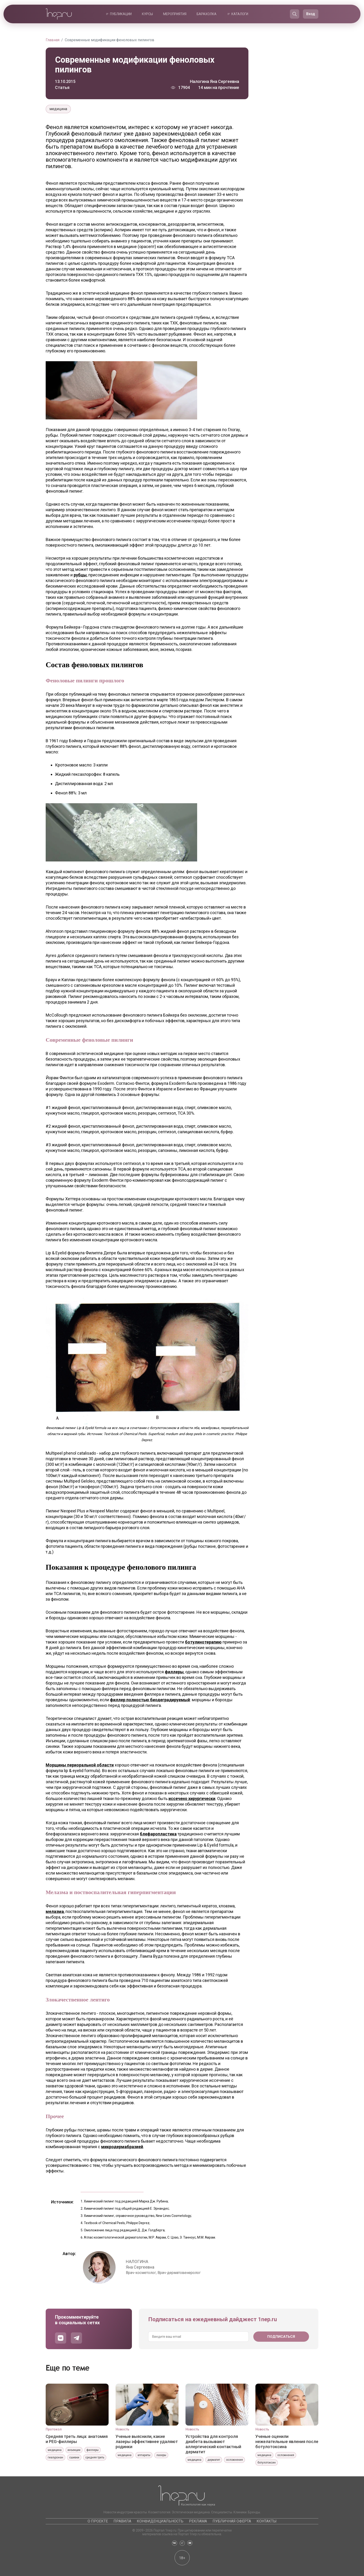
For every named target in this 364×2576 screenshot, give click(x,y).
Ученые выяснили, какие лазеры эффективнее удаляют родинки (147, 2441)
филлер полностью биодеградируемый (150, 1699)
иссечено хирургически (191, 1798)
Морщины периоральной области (80, 1765)
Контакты (267, 2521)
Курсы (147, 14)
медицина (58, 109)
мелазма (55, 1911)
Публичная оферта (232, 2521)
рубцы (80, 574)
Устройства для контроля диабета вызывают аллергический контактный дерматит (213, 2444)
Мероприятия (174, 14)
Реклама (198, 2521)
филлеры (174, 1671)
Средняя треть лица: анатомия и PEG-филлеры (77, 2439)
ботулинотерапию (203, 1642)
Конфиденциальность (160, 2521)
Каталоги (239, 14)
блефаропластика (158, 1833)
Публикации (121, 14)
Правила (122, 2521)
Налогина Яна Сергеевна (214, 81)
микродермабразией (122, 2146)
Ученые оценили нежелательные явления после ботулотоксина (286, 2441)
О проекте (98, 2521)
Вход (310, 14)
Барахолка (206, 14)
